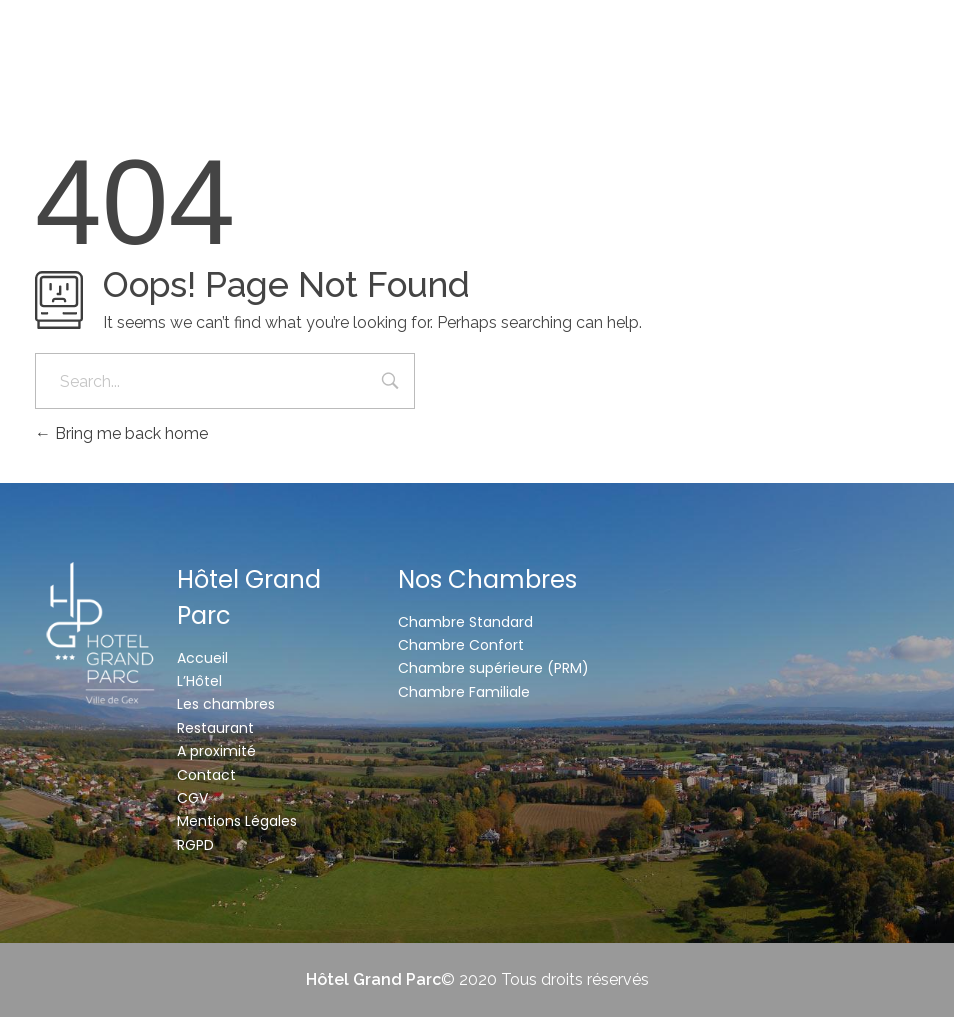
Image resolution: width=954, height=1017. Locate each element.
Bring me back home (121, 433)
